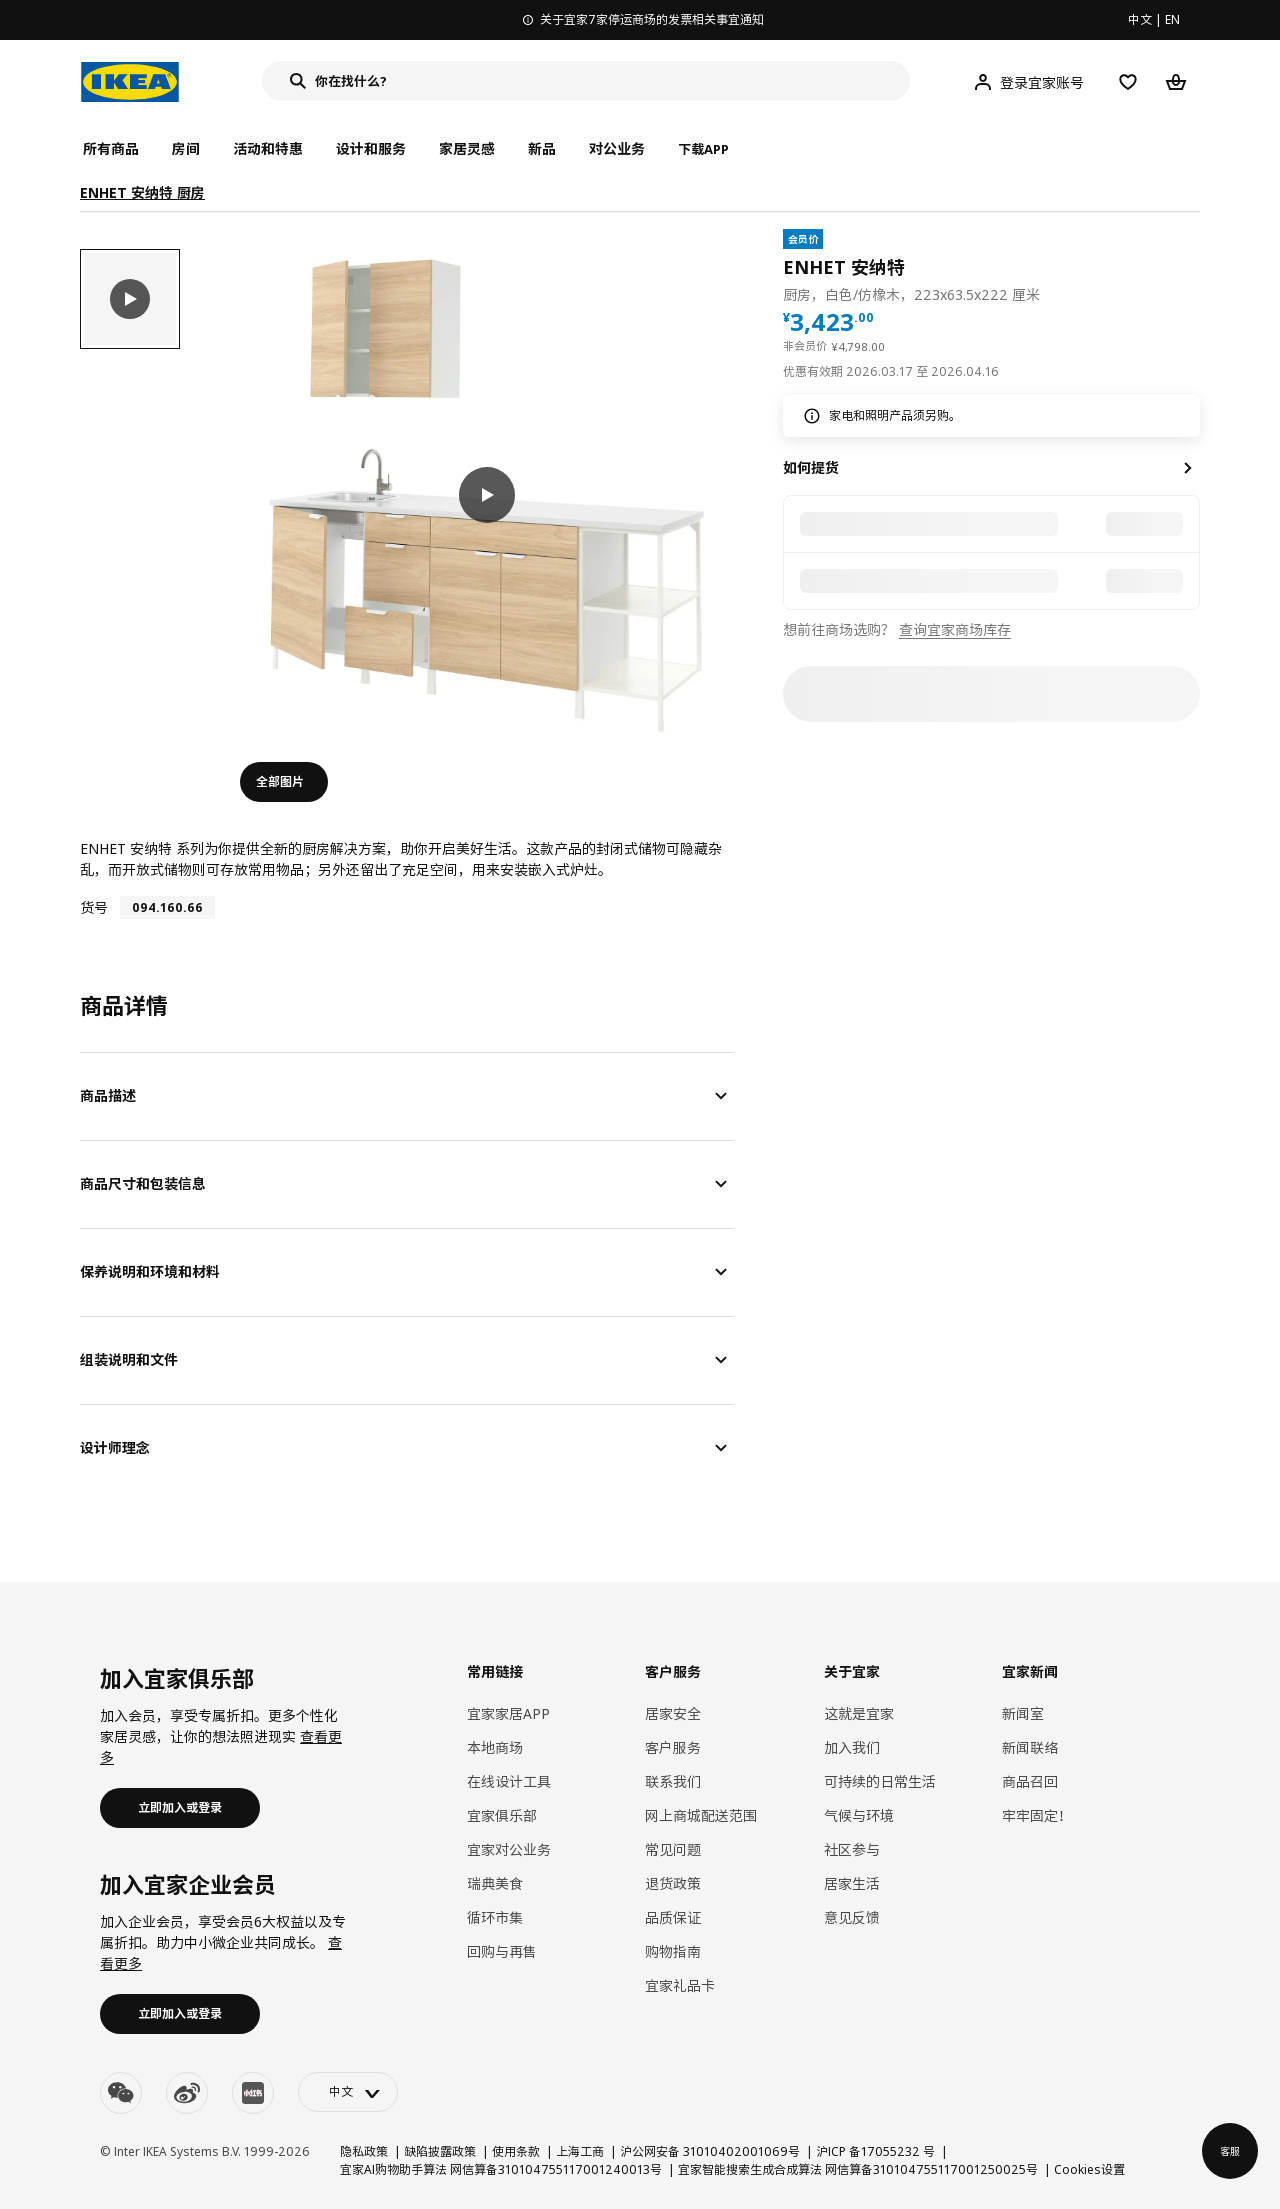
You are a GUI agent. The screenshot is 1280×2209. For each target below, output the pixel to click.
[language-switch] (348, 2092)
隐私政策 (364, 2151)
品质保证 (673, 1917)
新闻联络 (1030, 1747)
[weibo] (187, 2093)
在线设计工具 (509, 1781)
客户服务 (673, 1747)
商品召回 (1030, 1781)
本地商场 (495, 1747)
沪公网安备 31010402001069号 (710, 2151)
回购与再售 (502, 1951)
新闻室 (1023, 1713)
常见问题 (673, 1849)
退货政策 (673, 1883)
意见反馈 (852, 1917)
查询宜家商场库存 (955, 629)
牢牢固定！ (1037, 1815)
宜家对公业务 (509, 1849)
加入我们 (852, 1747)
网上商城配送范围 (701, 1815)
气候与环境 (859, 1815)
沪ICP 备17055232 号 (875, 2151)
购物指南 (673, 1951)
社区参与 (852, 1849)
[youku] (253, 2093)
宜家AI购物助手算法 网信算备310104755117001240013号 (501, 2169)
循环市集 (495, 1917)
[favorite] (1192, 267)
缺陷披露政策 (440, 2151)
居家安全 (673, 1713)
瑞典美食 (495, 1883)
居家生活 (852, 1883)
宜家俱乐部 (502, 1815)
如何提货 (811, 467)
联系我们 (673, 1781)
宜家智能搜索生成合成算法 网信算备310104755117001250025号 (858, 2169)
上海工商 (580, 2151)
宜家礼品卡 (680, 1985)
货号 (94, 907)
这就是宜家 (859, 1713)
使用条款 (516, 2151)
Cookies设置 (1089, 2169)
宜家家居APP (508, 1713)
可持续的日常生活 (880, 1781)
